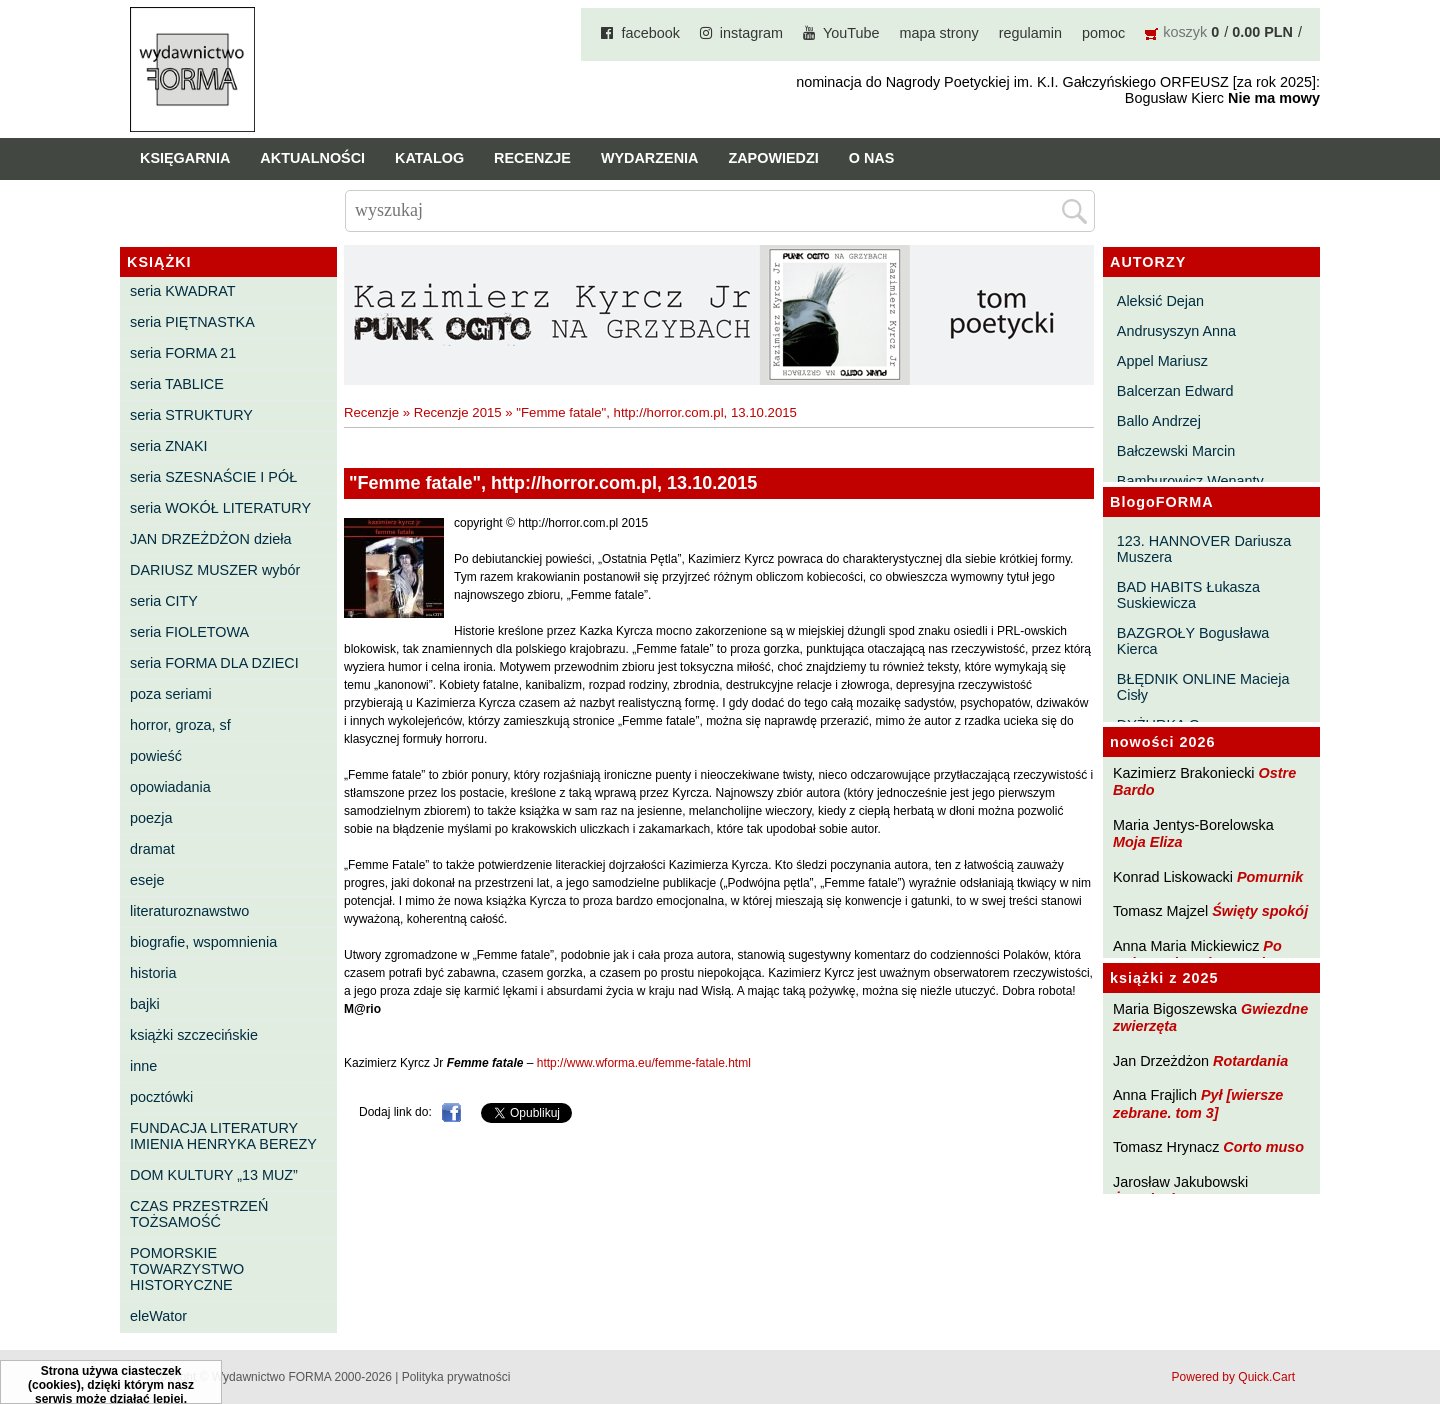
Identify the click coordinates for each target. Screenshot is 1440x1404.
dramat (152, 849)
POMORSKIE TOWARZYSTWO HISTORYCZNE (187, 1269)
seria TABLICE (177, 384)
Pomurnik (1270, 877)
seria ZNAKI (169, 446)
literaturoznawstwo (189, 911)
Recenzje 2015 (458, 412)
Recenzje (532, 158)
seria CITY (164, 601)
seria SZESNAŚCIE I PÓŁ (213, 477)
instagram (751, 33)
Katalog (429, 158)
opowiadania (170, 787)
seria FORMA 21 (183, 353)
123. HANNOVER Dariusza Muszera (1204, 549)
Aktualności (312, 158)
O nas (872, 158)
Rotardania (1250, 1061)
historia (153, 973)
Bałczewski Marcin (1176, 451)
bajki (145, 1004)
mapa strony (939, 33)
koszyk (1185, 32)
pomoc (1103, 33)
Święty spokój (1260, 911)
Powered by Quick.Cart (1233, 1377)
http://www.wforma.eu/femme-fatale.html (644, 1063)
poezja (151, 818)
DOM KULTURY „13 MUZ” (214, 1175)
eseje (147, 880)
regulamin (1030, 33)
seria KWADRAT (183, 291)
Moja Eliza (1148, 842)
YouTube (851, 33)
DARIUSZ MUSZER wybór (215, 570)
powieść (156, 756)
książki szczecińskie (194, 1035)
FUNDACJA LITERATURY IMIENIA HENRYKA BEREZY (223, 1136)
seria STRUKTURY (191, 415)
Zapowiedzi (773, 158)
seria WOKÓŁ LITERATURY (220, 508)
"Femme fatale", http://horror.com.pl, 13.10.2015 (656, 412)
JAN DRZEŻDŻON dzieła (211, 539)
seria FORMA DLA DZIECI (214, 663)
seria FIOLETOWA (189, 632)
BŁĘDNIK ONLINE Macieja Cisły (1203, 687)
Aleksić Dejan (1160, 301)
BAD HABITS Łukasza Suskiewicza (1188, 595)
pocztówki (161, 1097)
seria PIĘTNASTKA (192, 322)
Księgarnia (185, 158)
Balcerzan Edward (1175, 391)
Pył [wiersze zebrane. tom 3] (1198, 1103)
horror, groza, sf (180, 725)
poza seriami (171, 694)
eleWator (158, 1316)
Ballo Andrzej (1159, 421)
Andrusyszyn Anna (1176, 331)
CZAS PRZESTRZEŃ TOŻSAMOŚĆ (199, 1214)
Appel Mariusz (1162, 361)
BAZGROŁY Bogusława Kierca (1193, 641)
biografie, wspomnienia (203, 942)
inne (143, 1066)
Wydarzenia (650, 158)
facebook (650, 33)
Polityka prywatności (456, 1377)
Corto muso (1263, 1147)
